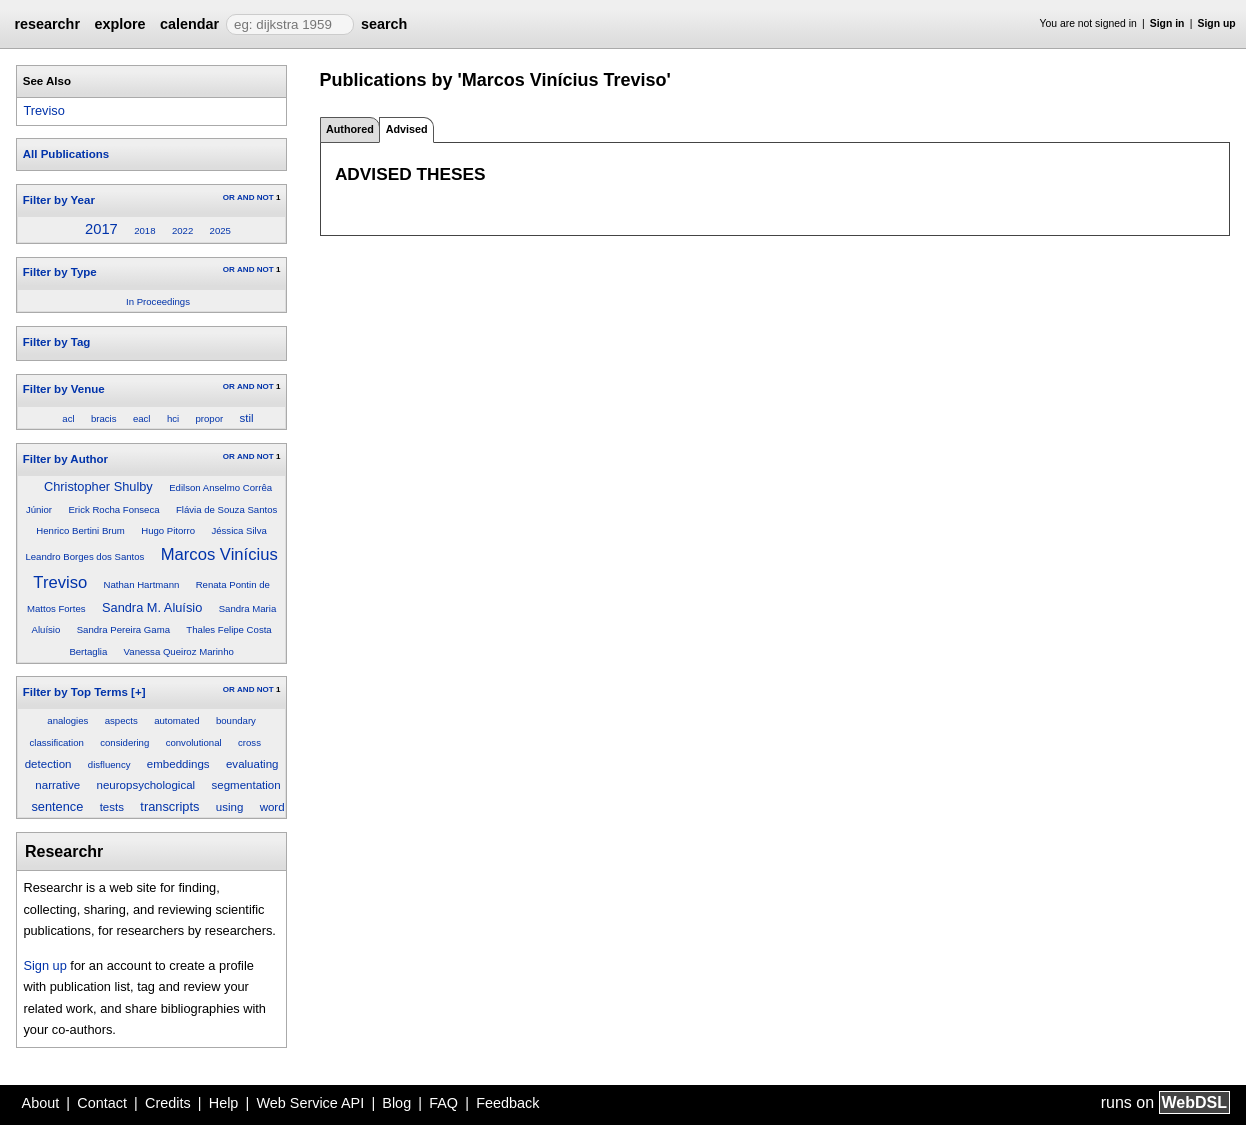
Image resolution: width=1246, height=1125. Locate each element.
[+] (138, 692)
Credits (168, 1103)
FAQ (443, 1103)
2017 (101, 229)
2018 (144, 230)
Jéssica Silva (238, 530)
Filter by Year (59, 200)
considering (124, 742)
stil (247, 418)
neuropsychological (146, 785)
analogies (67, 720)
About (41, 1103)
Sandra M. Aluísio (152, 607)
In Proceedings (158, 301)
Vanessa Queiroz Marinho (179, 651)
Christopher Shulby (98, 486)
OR (229, 197)
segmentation (245, 785)
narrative (57, 785)
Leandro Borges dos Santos (84, 556)
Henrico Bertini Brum (80, 530)
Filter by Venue (64, 389)
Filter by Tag (57, 342)
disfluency (109, 764)
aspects (121, 720)
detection (48, 764)
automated (176, 720)
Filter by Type (60, 272)
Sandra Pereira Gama (123, 629)
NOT (265, 197)
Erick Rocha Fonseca (113, 509)
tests (112, 807)
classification (56, 742)
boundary (236, 720)
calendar (189, 24)
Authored (350, 129)
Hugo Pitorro (168, 530)
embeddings (178, 764)
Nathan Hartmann (142, 584)
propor (210, 418)
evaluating (252, 764)
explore (119, 24)
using (230, 807)
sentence (57, 806)
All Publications (66, 154)
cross (249, 742)
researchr (47, 24)
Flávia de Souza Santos (226, 509)
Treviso (43, 110)
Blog (396, 1103)
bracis (104, 418)
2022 (182, 230)
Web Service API (310, 1103)
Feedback (507, 1103)
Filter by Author (65, 459)
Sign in (1167, 23)
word (272, 807)
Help (224, 1103)
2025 (220, 230)
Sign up (1217, 23)
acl (68, 418)
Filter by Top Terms (75, 692)
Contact (102, 1103)
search (384, 24)
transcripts (169, 806)
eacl (142, 418)
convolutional (194, 742)
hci (173, 418)
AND (245, 197)
